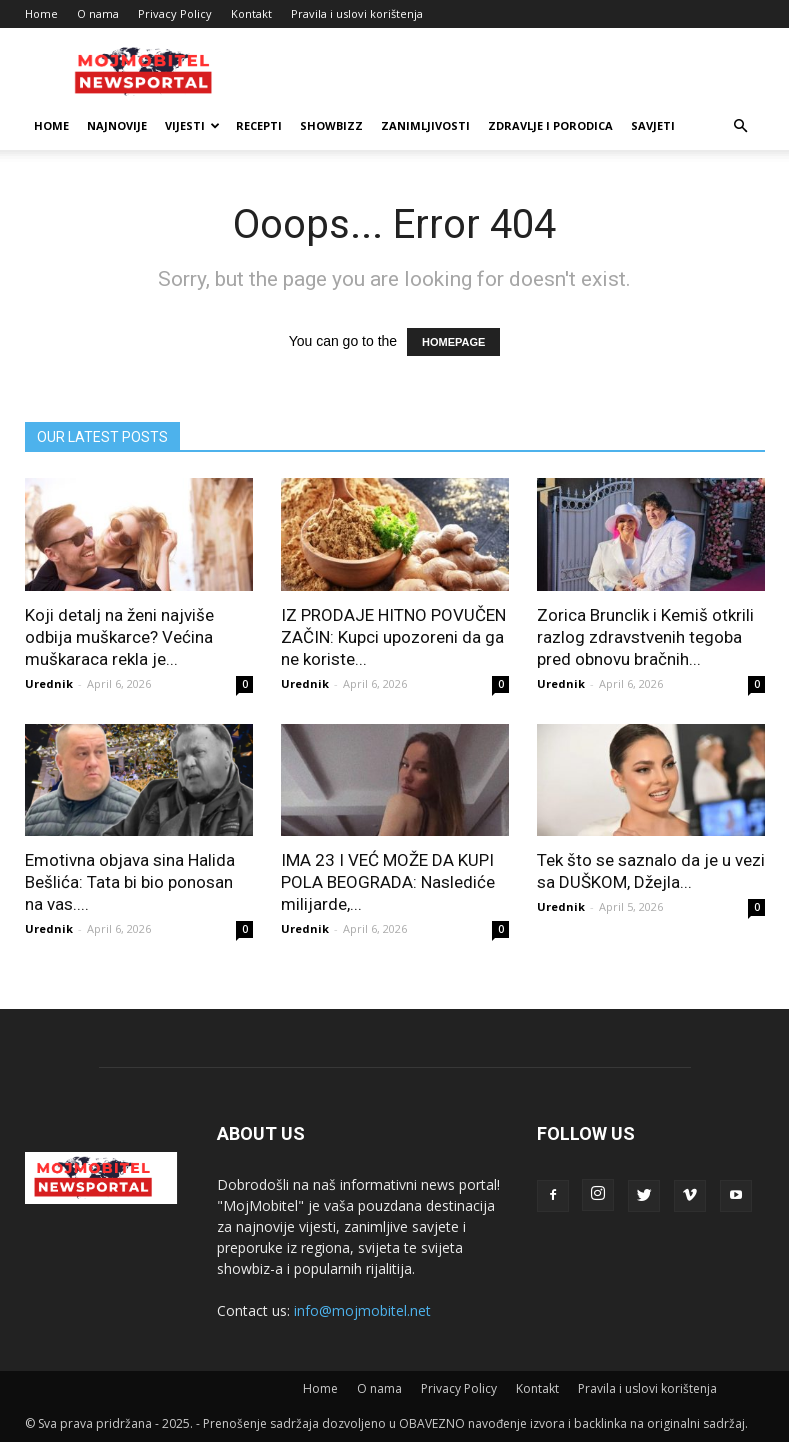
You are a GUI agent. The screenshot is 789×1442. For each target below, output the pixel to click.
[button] (741, 126)
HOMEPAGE (453, 342)
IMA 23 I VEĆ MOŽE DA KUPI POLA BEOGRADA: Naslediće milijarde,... (388, 882)
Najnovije (117, 125)
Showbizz (331, 125)
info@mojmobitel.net (362, 1310)
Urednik (49, 683)
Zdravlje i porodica (550, 125)
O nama (98, 13)
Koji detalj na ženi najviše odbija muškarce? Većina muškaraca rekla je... (119, 637)
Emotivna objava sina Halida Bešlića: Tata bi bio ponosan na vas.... (130, 882)
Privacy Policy (175, 13)
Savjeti (653, 125)
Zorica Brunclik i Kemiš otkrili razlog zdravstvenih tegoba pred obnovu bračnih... (645, 637)
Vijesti (192, 125)
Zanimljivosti (425, 125)
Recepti (259, 125)
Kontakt (251, 13)
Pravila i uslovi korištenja (357, 13)
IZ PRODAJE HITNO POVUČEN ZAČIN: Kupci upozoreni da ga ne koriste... (393, 637)
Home (41, 13)
